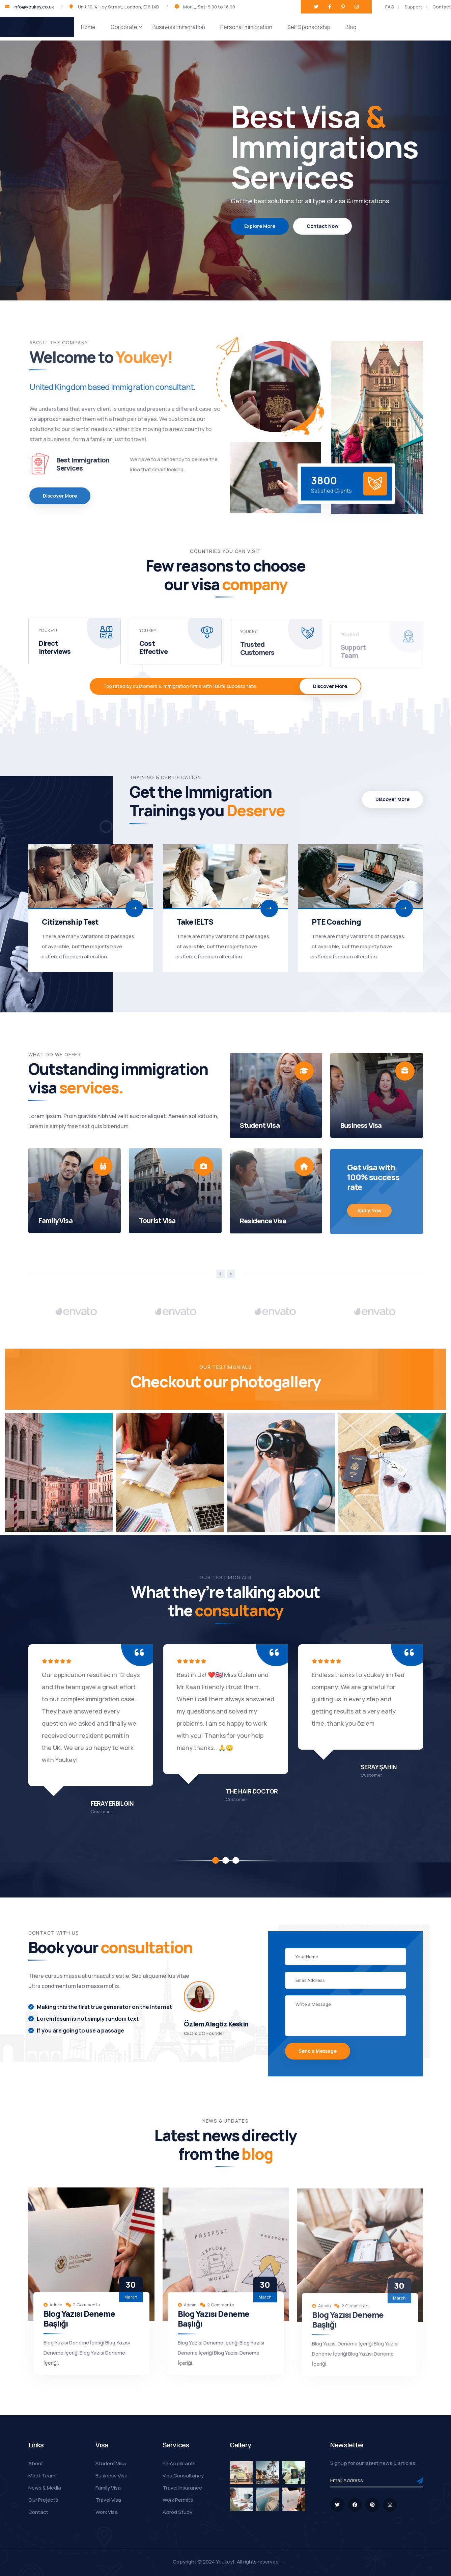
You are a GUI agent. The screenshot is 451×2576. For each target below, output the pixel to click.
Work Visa (106, 2512)
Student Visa (110, 2463)
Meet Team (41, 2475)
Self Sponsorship (308, 27)
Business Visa (111, 2475)
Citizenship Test (70, 922)
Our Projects (43, 2499)
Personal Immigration (246, 27)
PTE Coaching (336, 922)
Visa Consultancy (183, 2475)
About (35, 2463)
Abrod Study (177, 2512)
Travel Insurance (182, 2487)
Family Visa (108, 2487)
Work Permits (178, 2499)
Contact (441, 7)
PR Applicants (179, 2463)
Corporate (124, 27)
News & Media (44, 2487)
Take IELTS (195, 922)
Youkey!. (226, 2561)
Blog (351, 27)
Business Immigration (178, 27)
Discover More (330, 686)
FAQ (389, 7)
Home (88, 27)
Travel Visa (108, 2499)
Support (413, 7)
